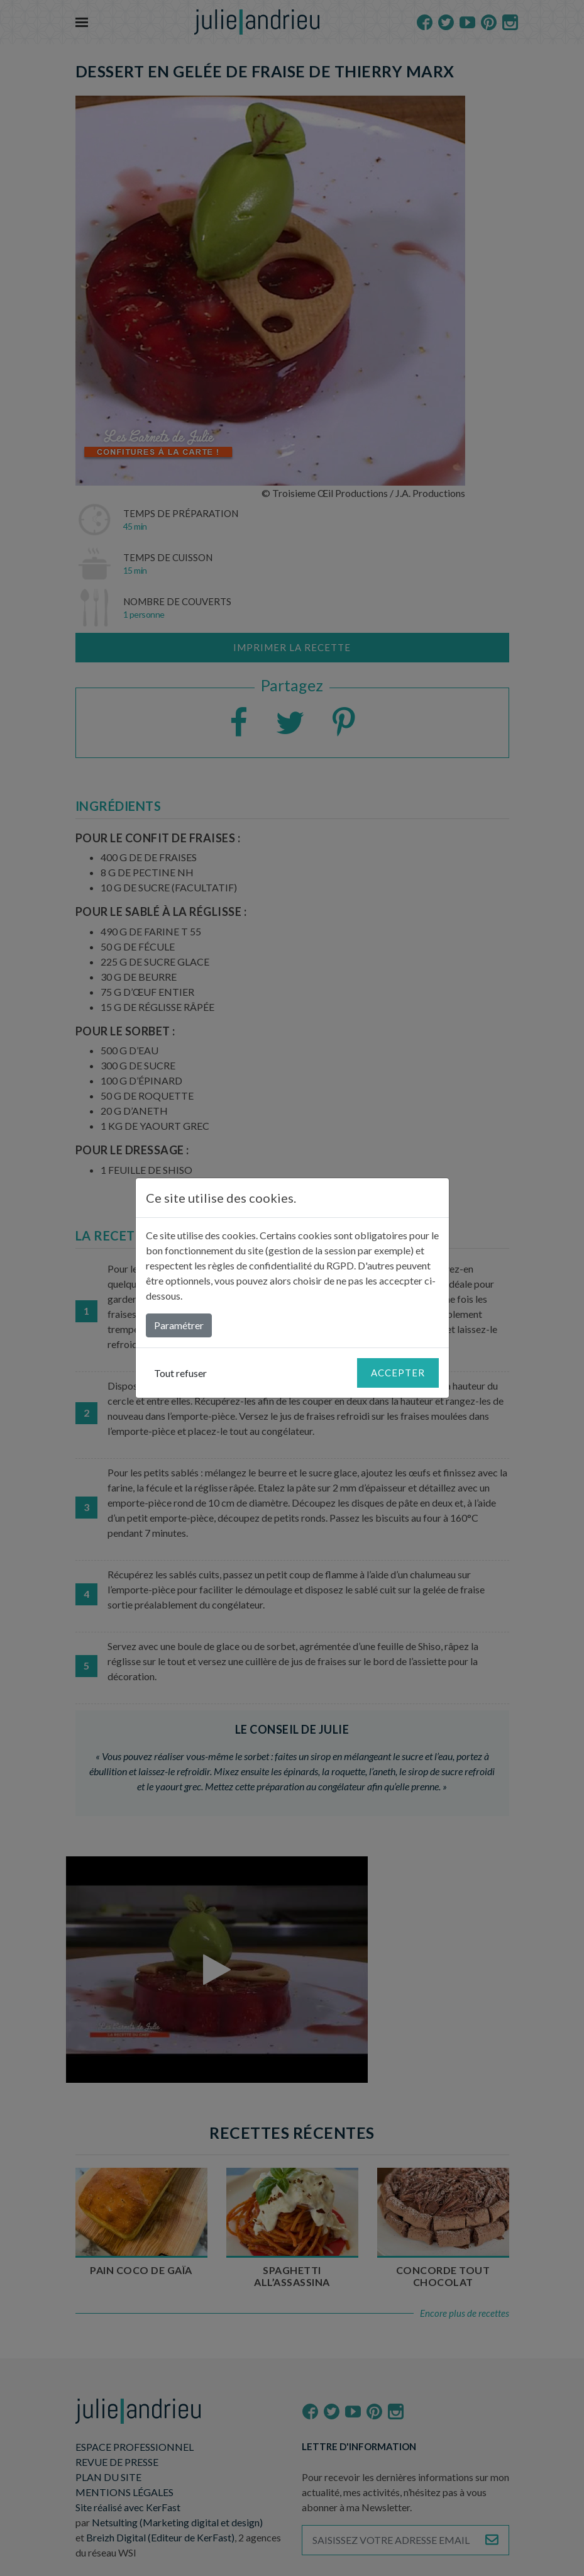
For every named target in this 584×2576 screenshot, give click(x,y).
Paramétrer (179, 1325)
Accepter (398, 1372)
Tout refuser (180, 1373)
